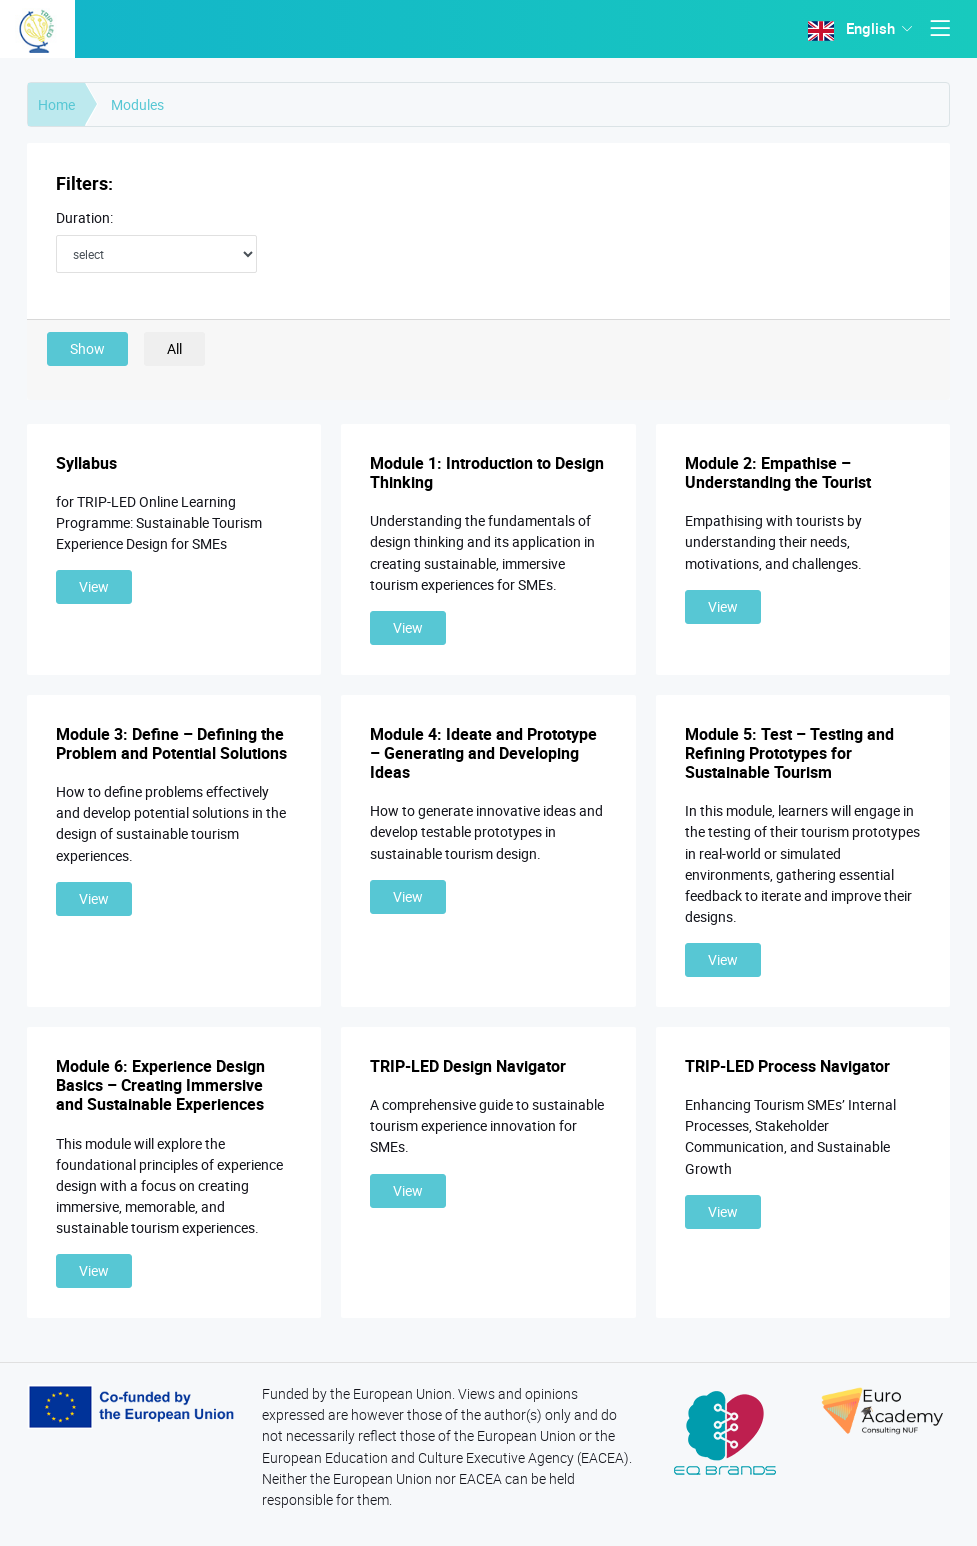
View (94, 586)
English (854, 29)
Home (56, 104)
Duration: (84, 218)
